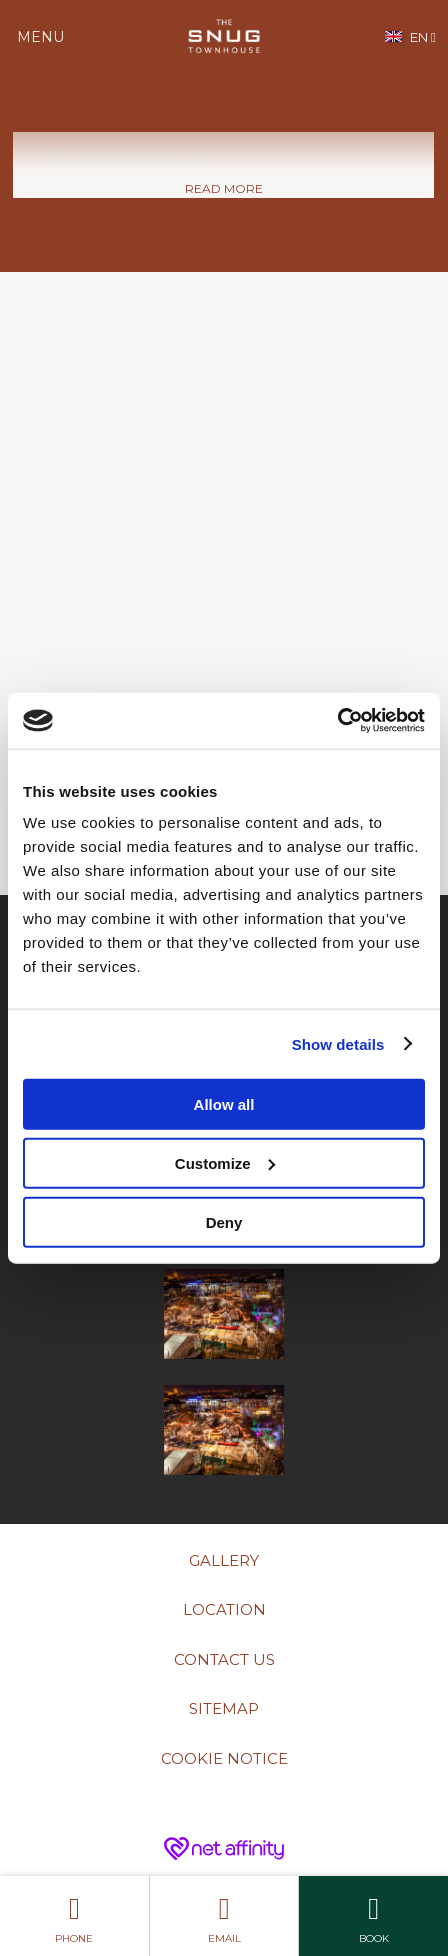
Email (224, 1915)
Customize (225, 1162)
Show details (338, 1043)
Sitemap (224, 1708)
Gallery (224, 1560)
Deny (224, 1221)
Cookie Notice (224, 1758)
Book (373, 1915)
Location (224, 1609)
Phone (74, 1915)
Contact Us (224, 1659)
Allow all (224, 1104)
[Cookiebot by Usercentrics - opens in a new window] (337, 721)
